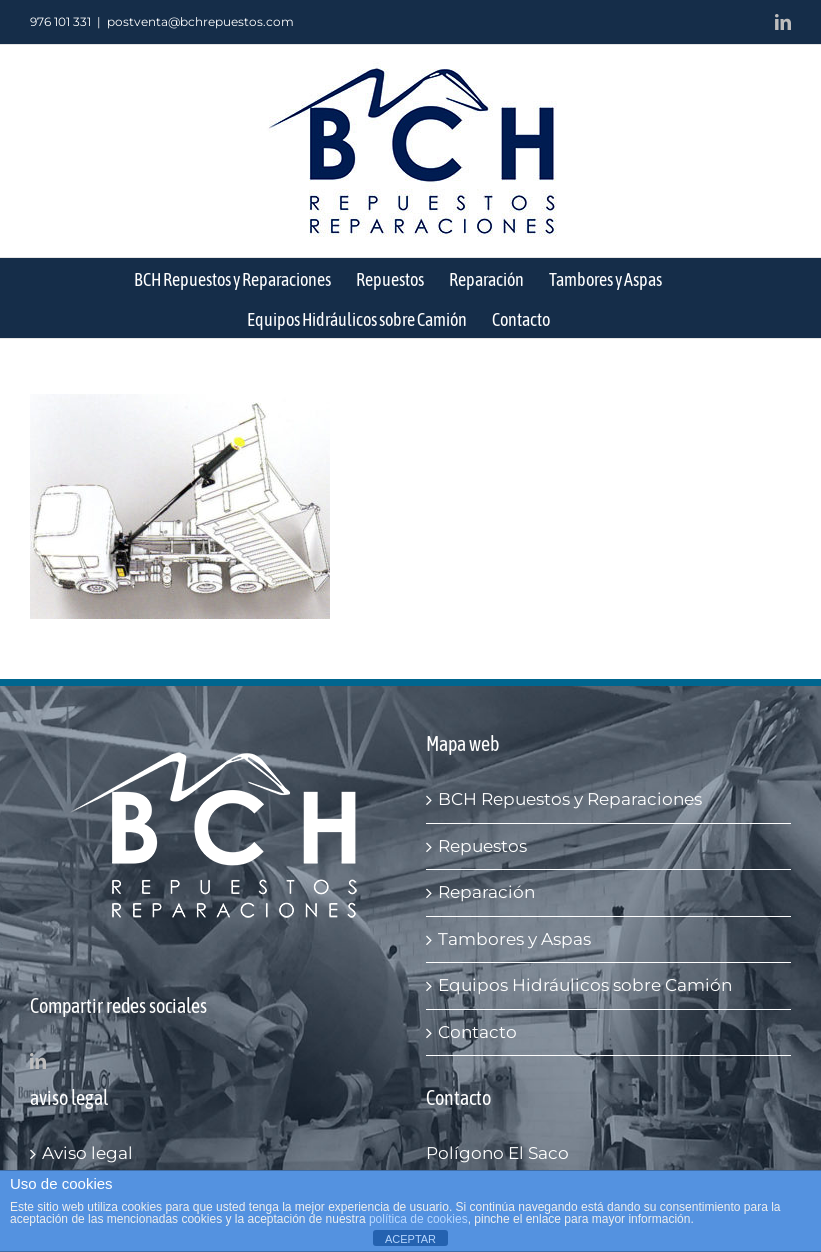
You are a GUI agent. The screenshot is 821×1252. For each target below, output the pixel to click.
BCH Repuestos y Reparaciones (570, 799)
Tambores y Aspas (514, 939)
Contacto (477, 1032)
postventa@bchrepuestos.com (200, 21)
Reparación (486, 892)
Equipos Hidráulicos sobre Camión (585, 985)
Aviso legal (87, 1153)
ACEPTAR (410, 1239)
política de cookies (418, 1219)
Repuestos (482, 846)
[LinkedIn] (38, 1061)
